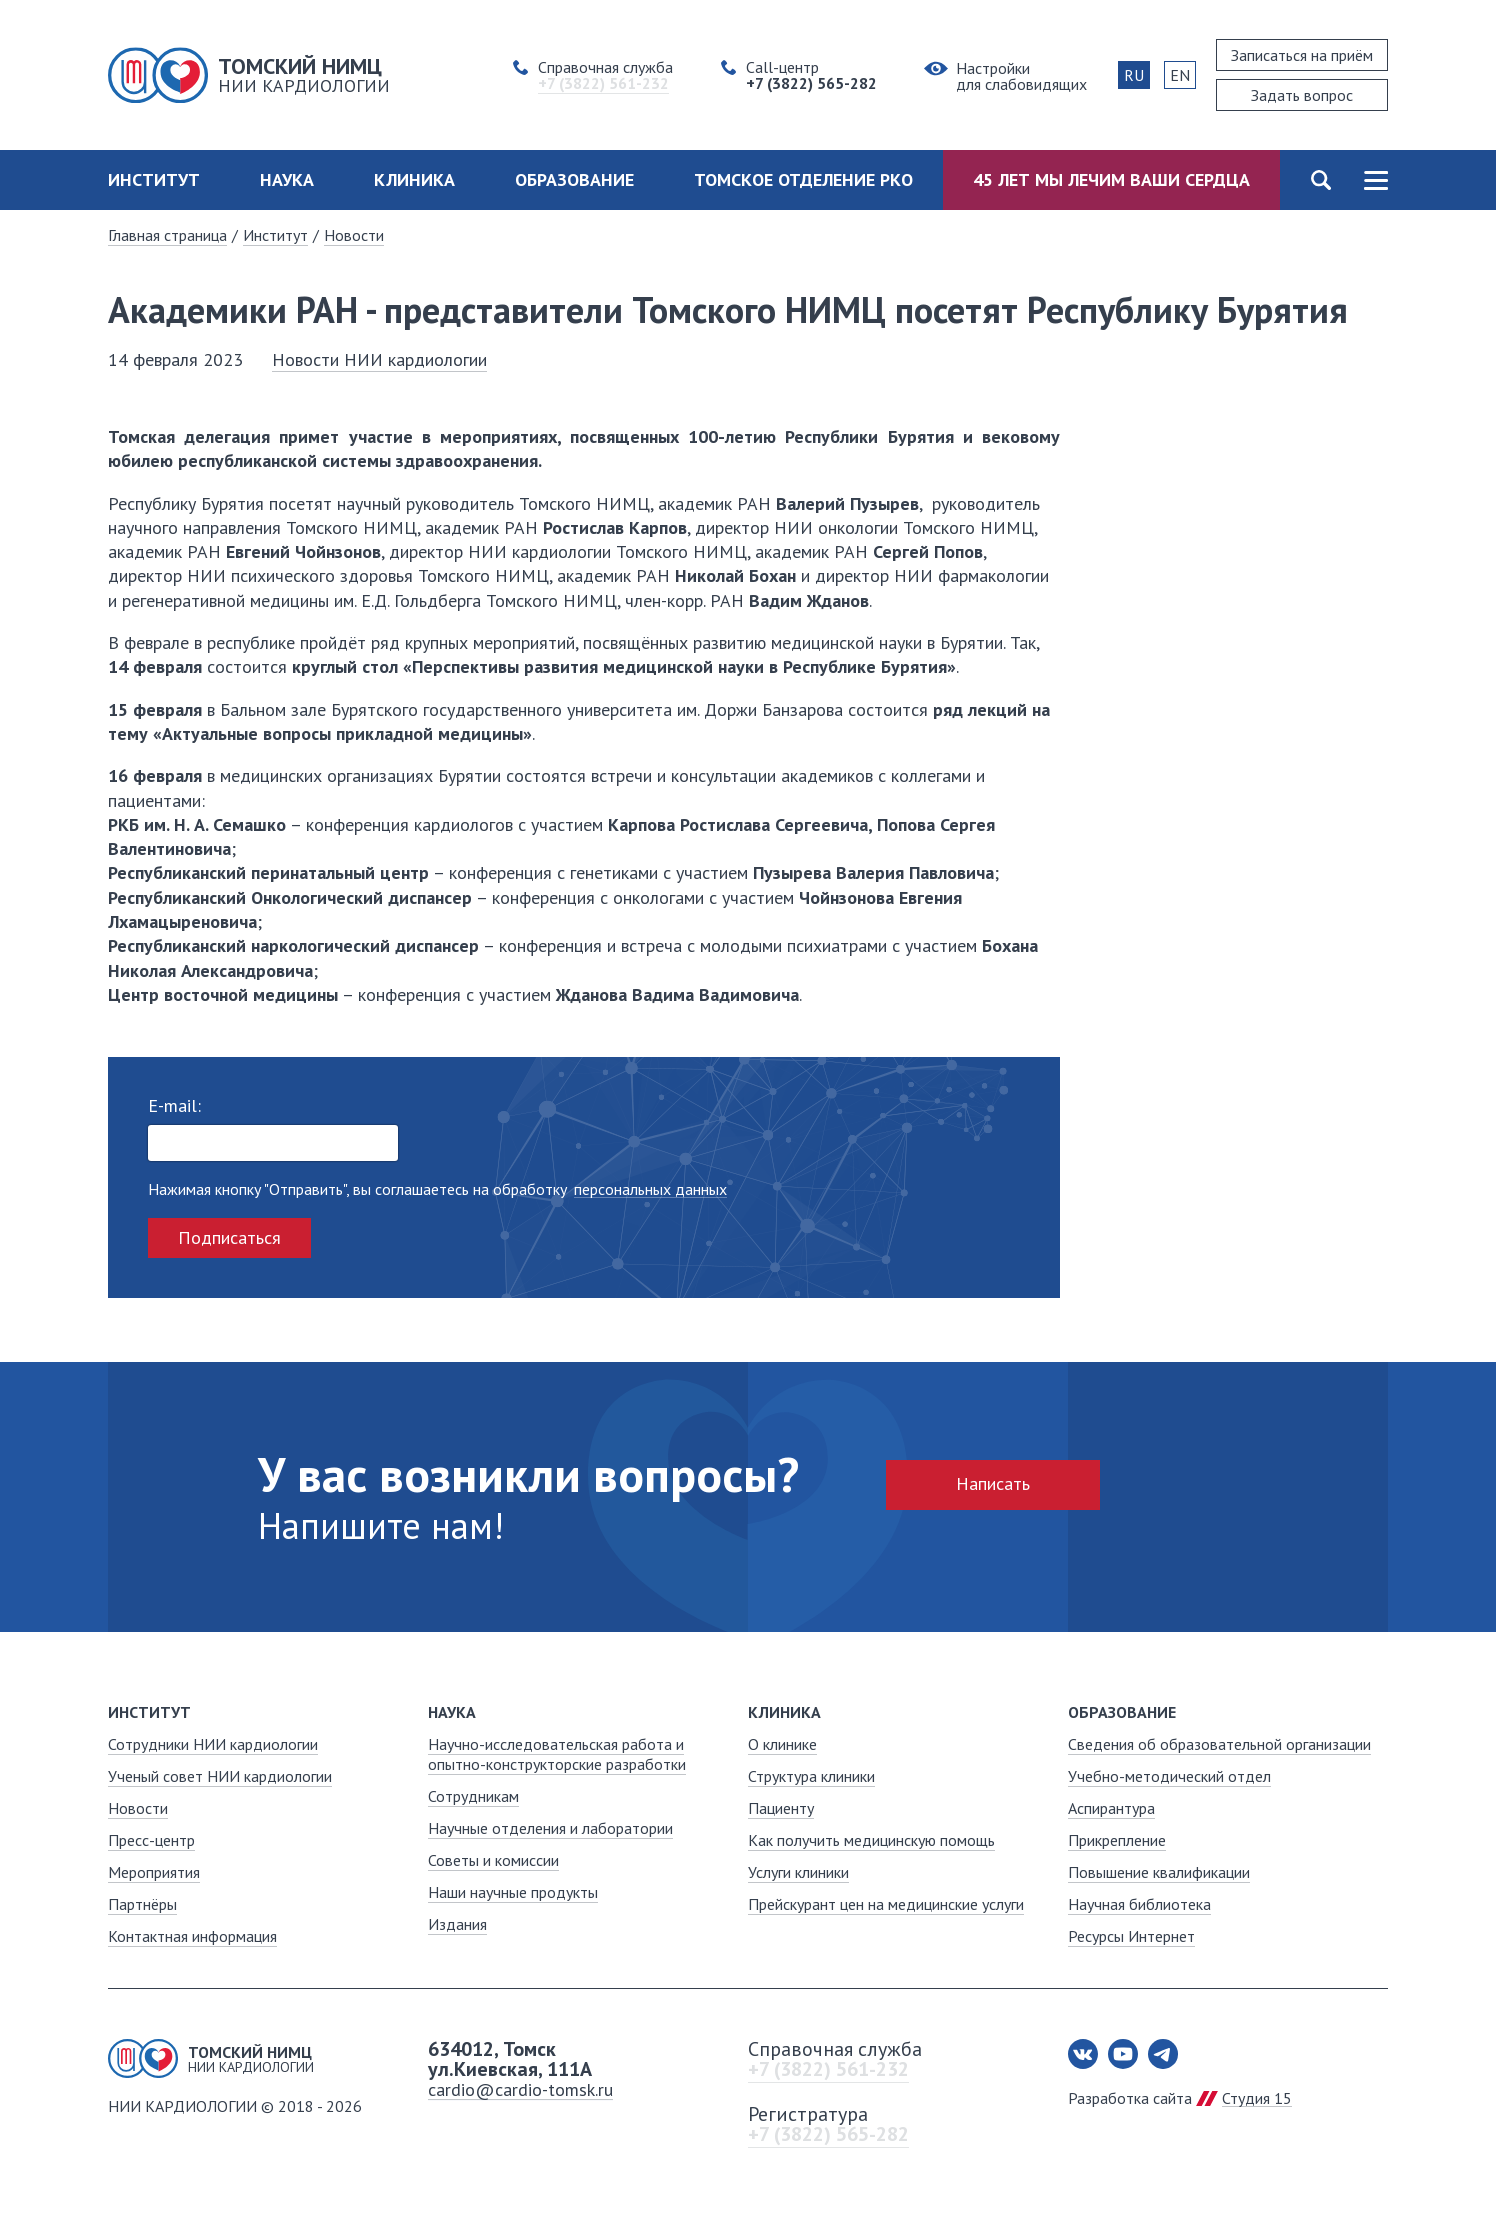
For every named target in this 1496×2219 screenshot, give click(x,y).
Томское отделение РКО (803, 179)
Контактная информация (192, 1936)
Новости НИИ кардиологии (379, 359)
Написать (993, 1483)
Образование (574, 179)
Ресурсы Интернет (1131, 1936)
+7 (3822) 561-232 (828, 2069)
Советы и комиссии (493, 1860)
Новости (354, 235)
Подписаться (229, 1237)
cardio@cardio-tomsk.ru (520, 2089)
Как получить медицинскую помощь (871, 1840)
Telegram (1163, 2054)
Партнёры (142, 1904)
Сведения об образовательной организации (1219, 1744)
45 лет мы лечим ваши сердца (1111, 179)
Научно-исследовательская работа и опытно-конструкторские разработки (557, 1754)
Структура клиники (811, 1776)
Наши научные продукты (513, 1892)
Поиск (1320, 180)
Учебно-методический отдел (1169, 1776)
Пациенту (781, 1808)
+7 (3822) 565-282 (828, 2134)
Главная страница (167, 235)
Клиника (414, 179)
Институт (154, 179)
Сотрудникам (473, 1796)
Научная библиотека (1139, 1904)
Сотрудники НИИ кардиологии (213, 1744)
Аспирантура (1111, 1808)
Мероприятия (154, 1872)
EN (1180, 75)
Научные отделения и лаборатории (550, 1828)
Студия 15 (1257, 2098)
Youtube (1123, 2054)
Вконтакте (1083, 2054)
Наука (287, 179)
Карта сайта (1375, 180)
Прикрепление (1117, 1840)
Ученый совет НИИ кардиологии (220, 1776)
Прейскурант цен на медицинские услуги (886, 1904)
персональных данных (650, 1189)
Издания (457, 1924)
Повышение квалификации (1159, 1872)
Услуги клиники (798, 1872)
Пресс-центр (151, 1840)
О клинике (782, 1744)
